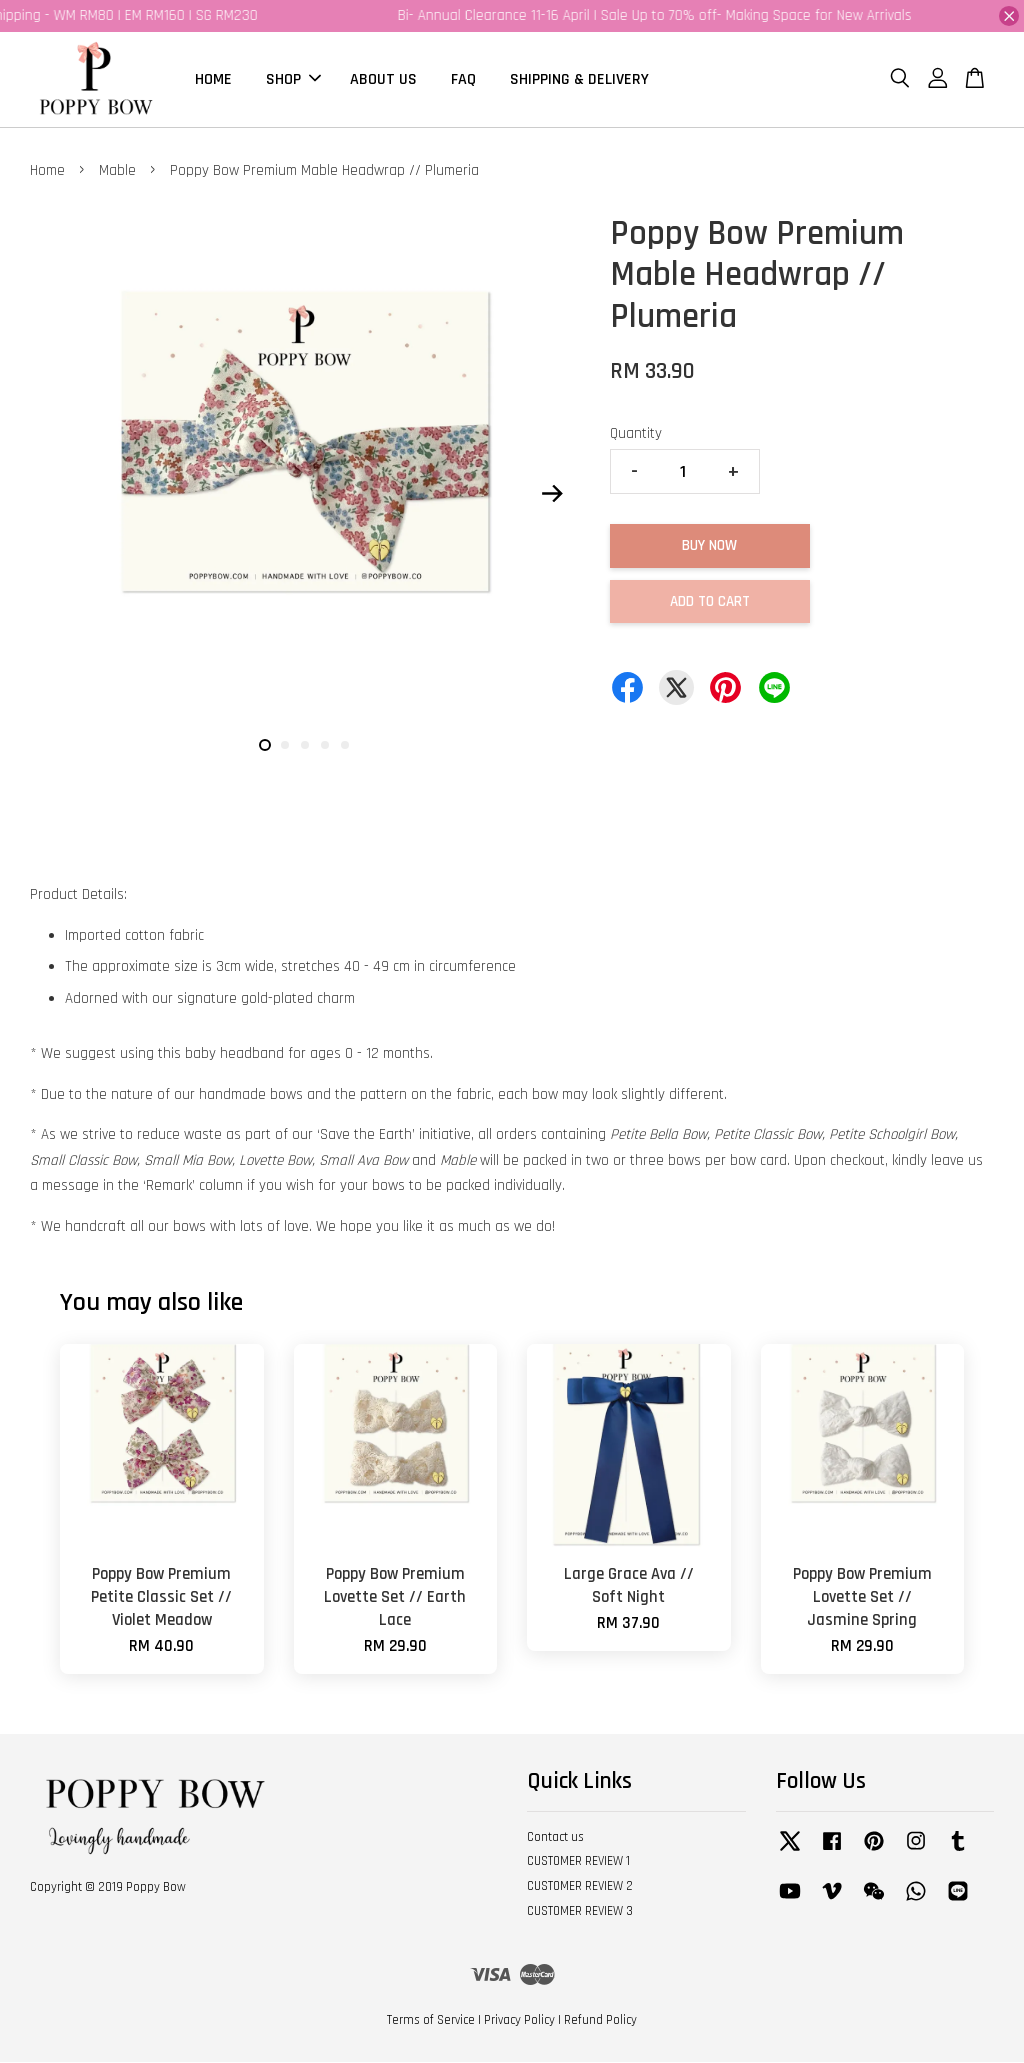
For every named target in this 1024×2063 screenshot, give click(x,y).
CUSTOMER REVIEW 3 (580, 1912)
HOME (213, 79)
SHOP (293, 79)
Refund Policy (600, 2021)
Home (47, 171)
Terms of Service (431, 2021)
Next (553, 494)
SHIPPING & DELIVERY (579, 79)
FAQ (463, 79)
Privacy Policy (519, 2021)
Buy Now (709, 546)
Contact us (555, 1838)
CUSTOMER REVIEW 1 (578, 1863)
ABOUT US (383, 79)
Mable (117, 171)
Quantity (636, 434)
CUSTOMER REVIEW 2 (580, 1887)
